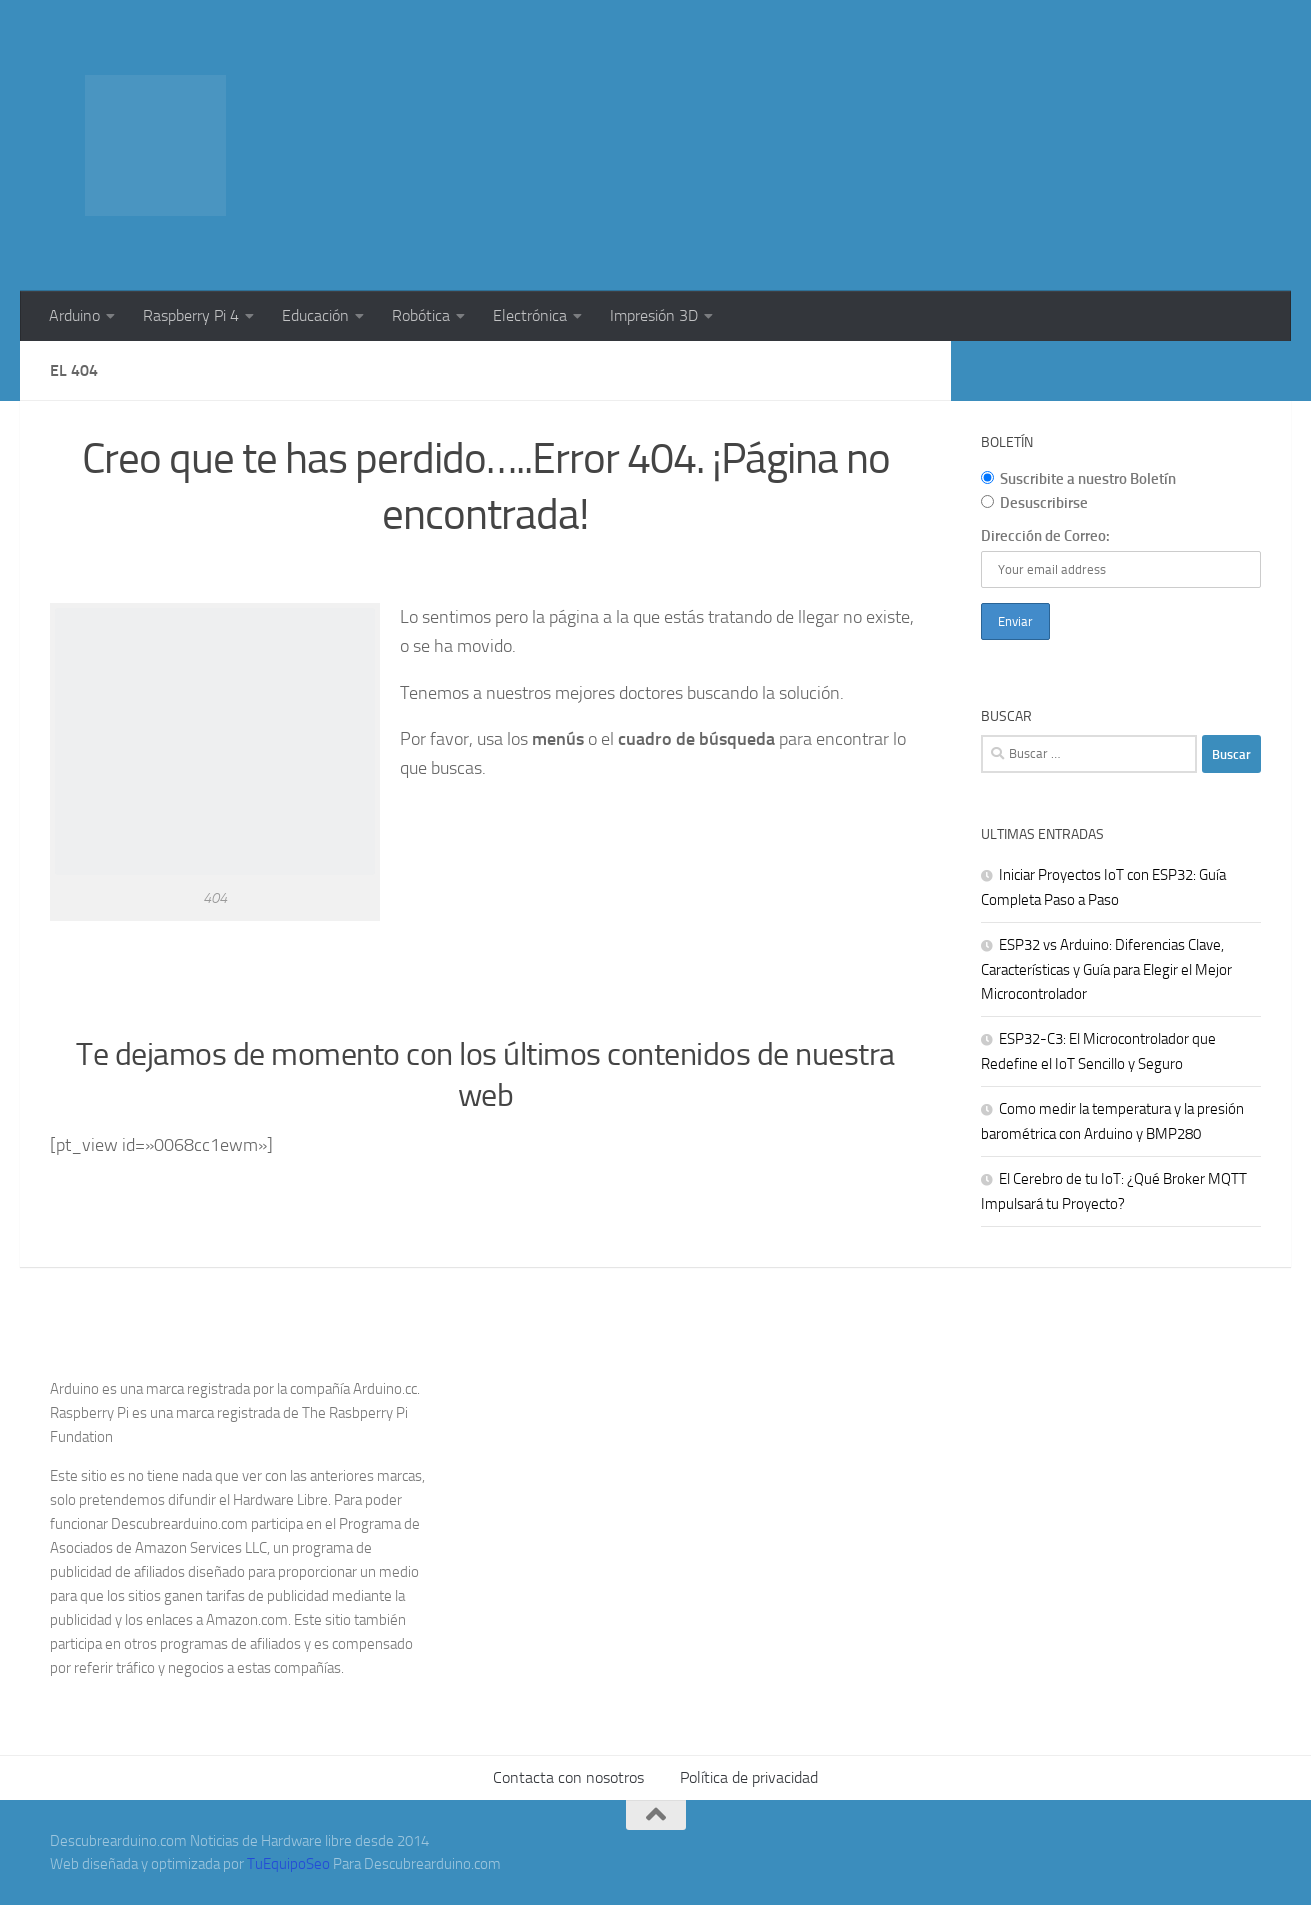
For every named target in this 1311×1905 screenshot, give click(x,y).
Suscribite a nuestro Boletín (1078, 479)
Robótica (421, 315)
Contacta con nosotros (568, 1777)
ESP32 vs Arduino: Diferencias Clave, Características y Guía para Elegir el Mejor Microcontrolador (1106, 969)
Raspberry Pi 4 (191, 315)
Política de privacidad (749, 1777)
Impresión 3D (654, 315)
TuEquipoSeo (288, 1864)
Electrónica (530, 315)
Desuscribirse (1034, 503)
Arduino (74, 315)
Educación (315, 315)
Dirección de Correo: (1045, 536)
